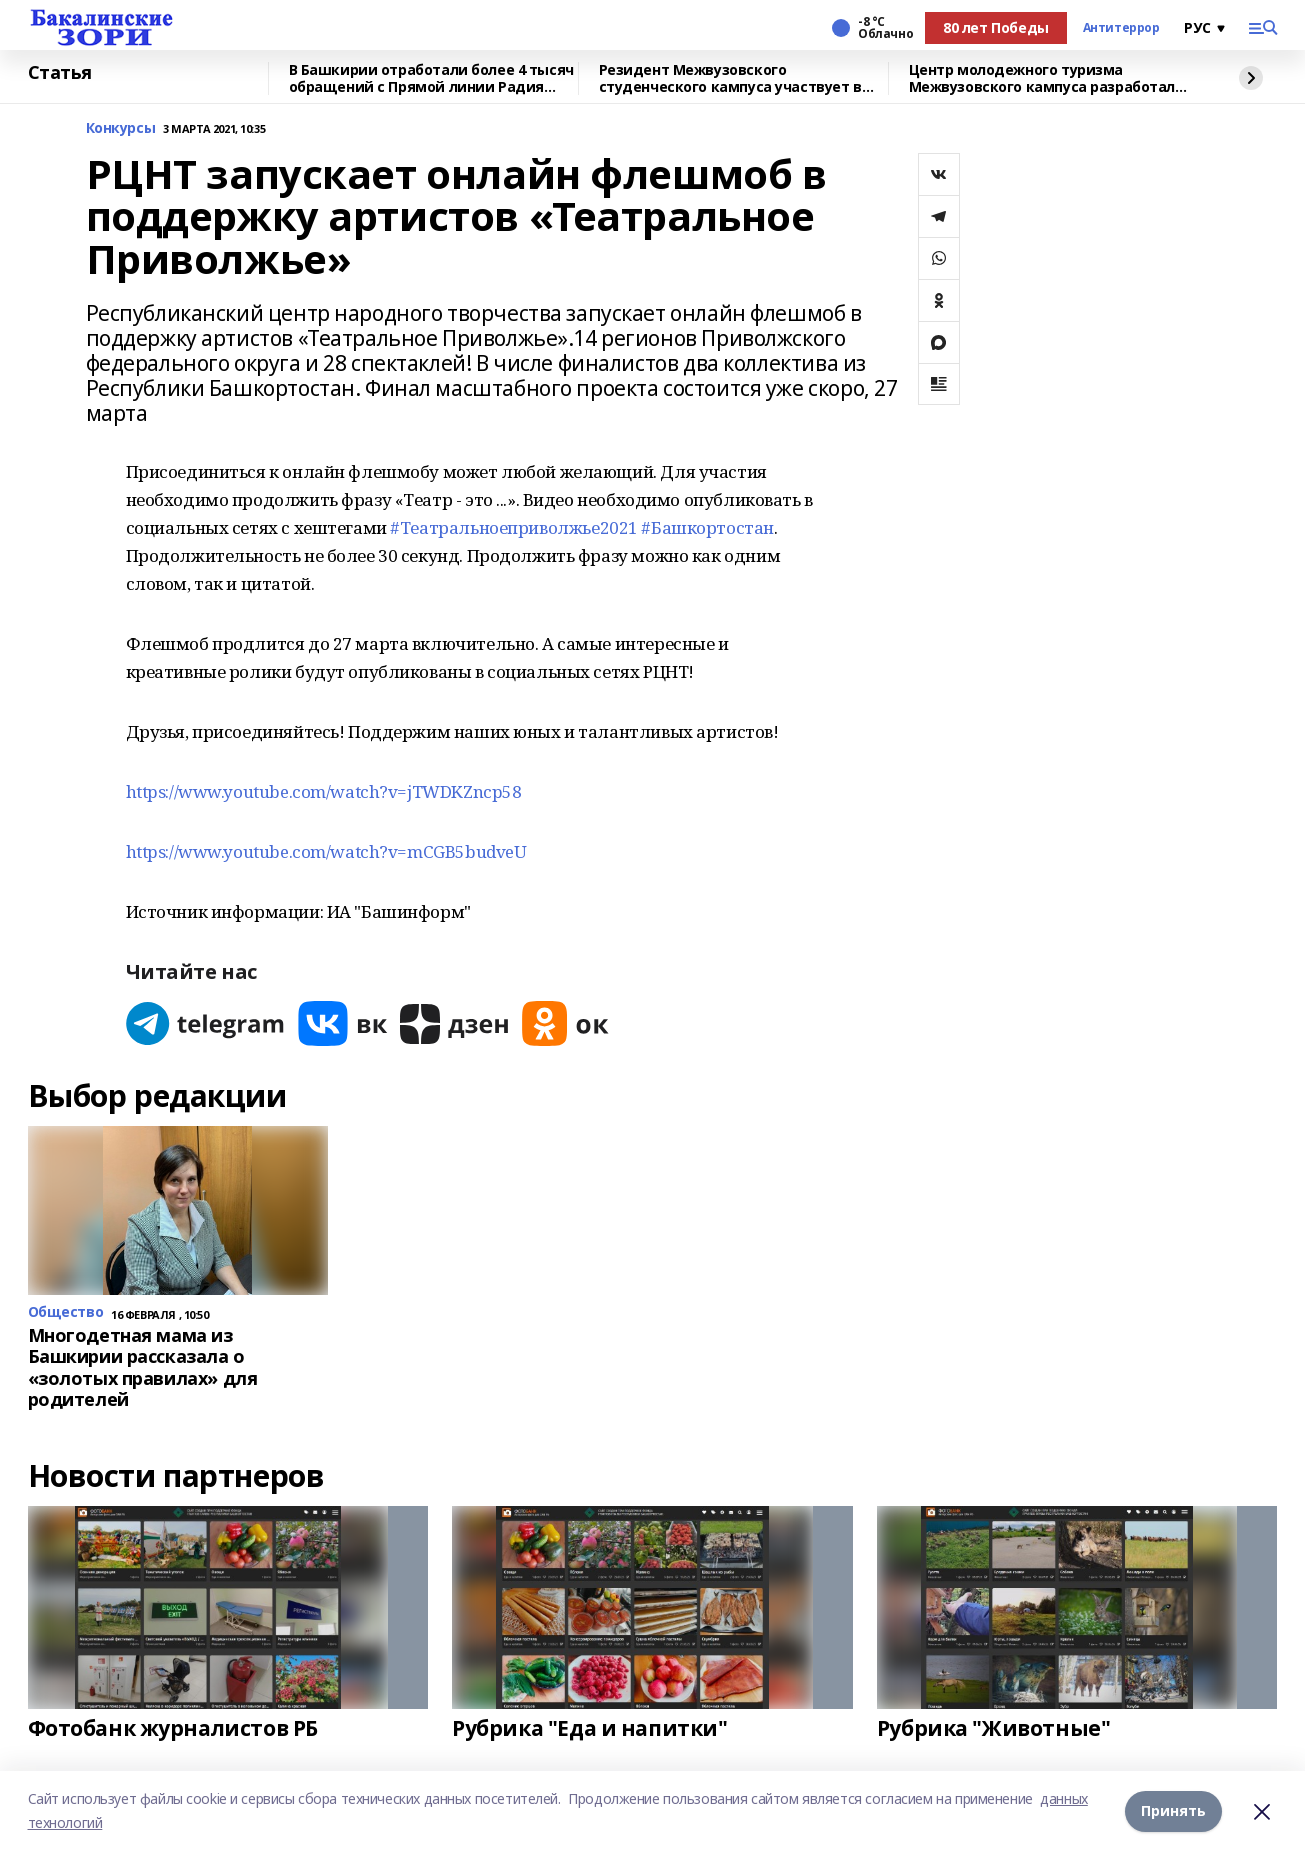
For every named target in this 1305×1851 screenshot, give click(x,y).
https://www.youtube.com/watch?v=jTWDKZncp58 (324, 791)
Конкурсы (121, 128)
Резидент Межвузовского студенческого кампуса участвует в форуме (730, 78)
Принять (1173, 1810)
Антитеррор (1121, 28)
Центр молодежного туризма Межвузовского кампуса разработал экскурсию (1042, 78)
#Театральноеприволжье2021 (514, 527)
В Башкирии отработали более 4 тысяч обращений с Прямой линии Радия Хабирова (431, 78)
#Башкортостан (707, 527)
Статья (60, 73)
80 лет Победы (996, 27)
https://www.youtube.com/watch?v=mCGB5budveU (326, 851)
